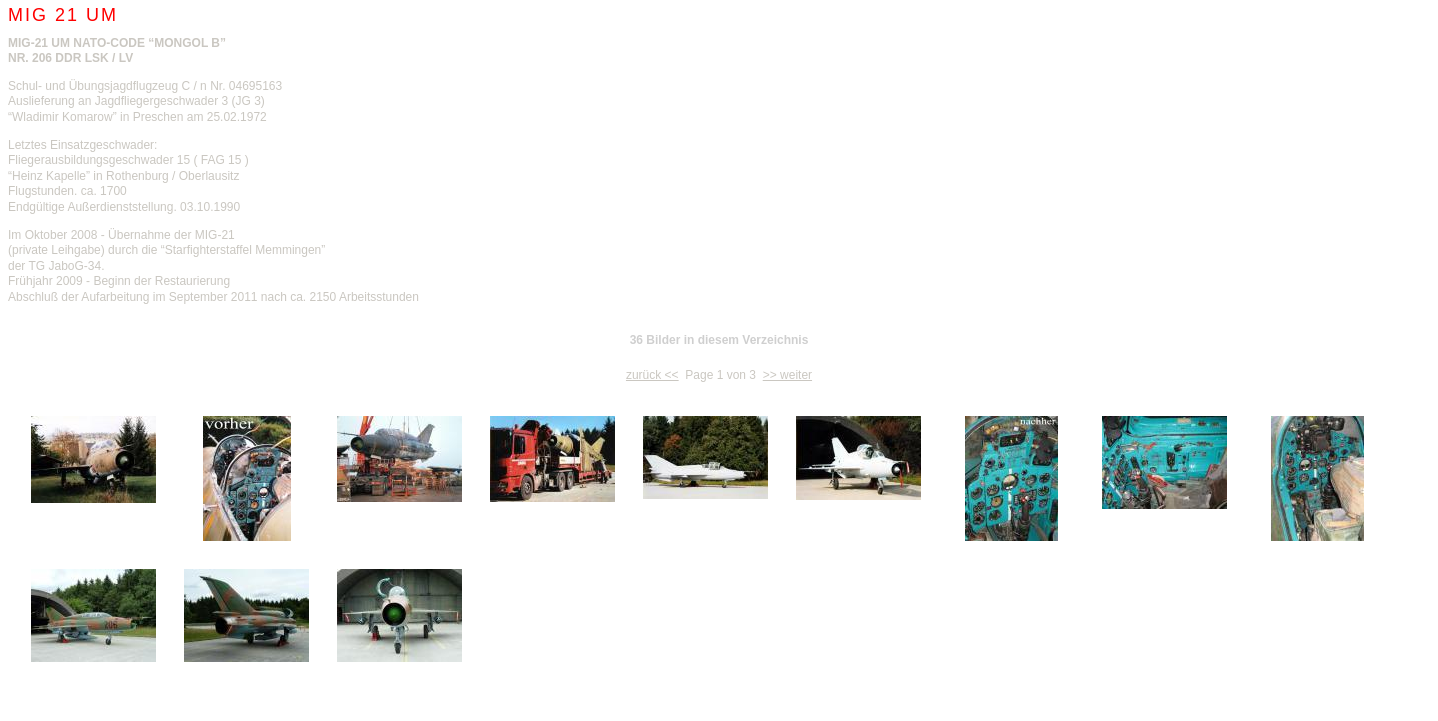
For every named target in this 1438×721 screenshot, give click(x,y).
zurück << (652, 375)
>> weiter (787, 375)
